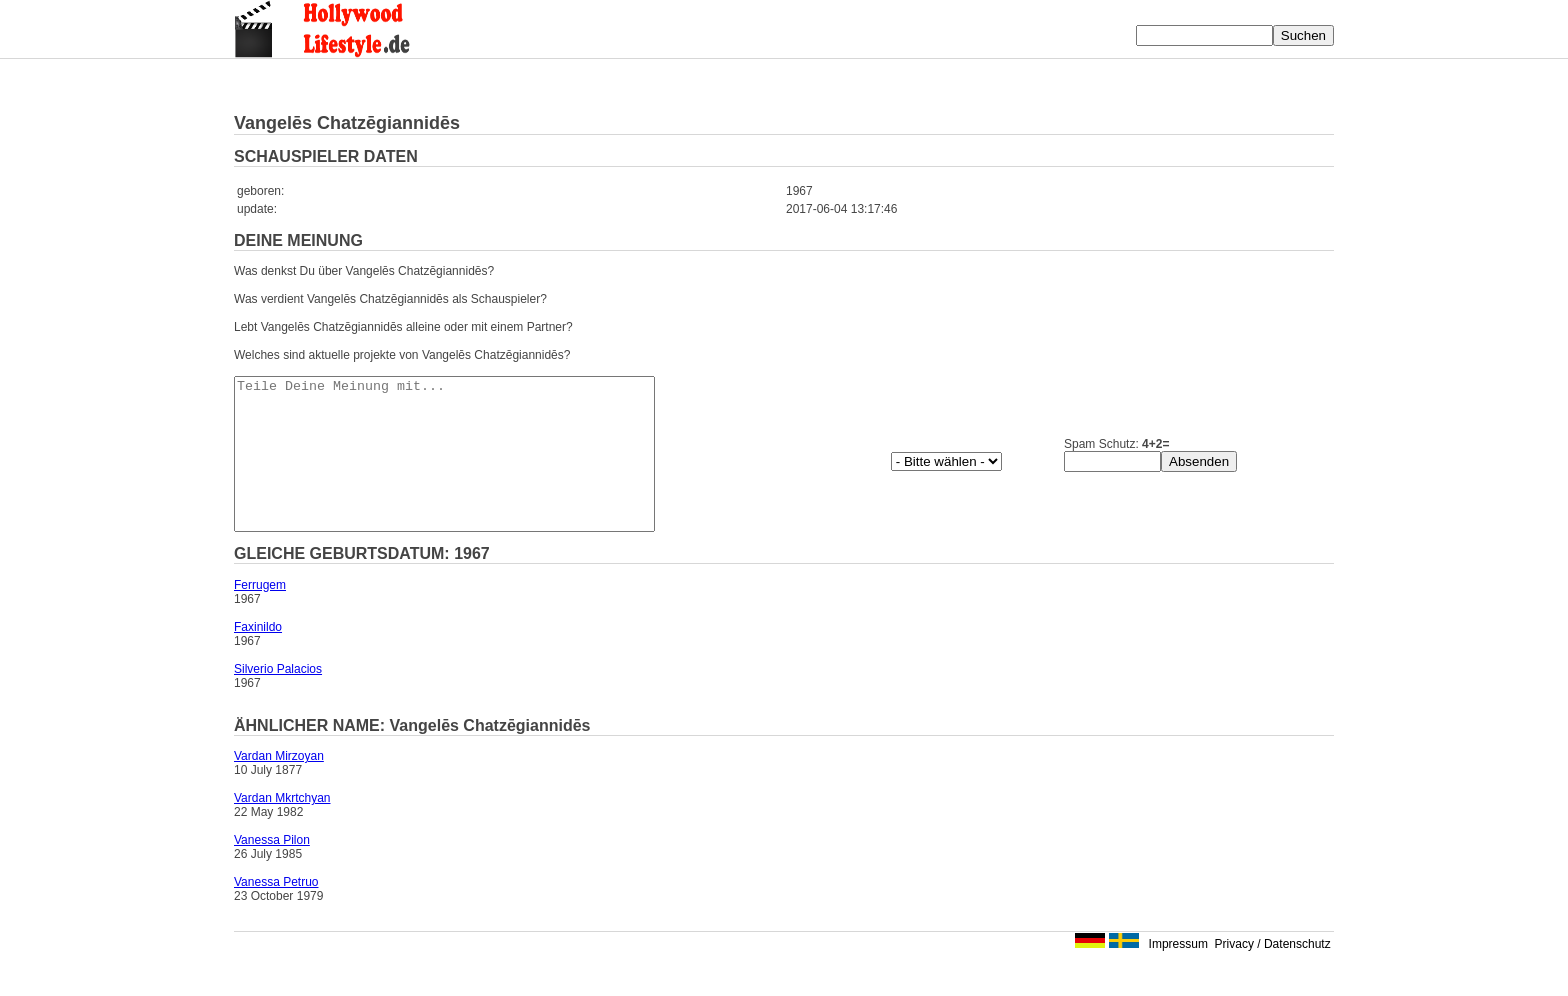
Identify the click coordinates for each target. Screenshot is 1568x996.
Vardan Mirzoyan (279, 786)
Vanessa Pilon (272, 870)
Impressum (1178, 974)
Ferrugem (260, 615)
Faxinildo (258, 657)
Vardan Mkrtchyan (282, 828)
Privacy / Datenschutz (1273, 974)
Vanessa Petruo (276, 912)
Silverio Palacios (278, 699)
